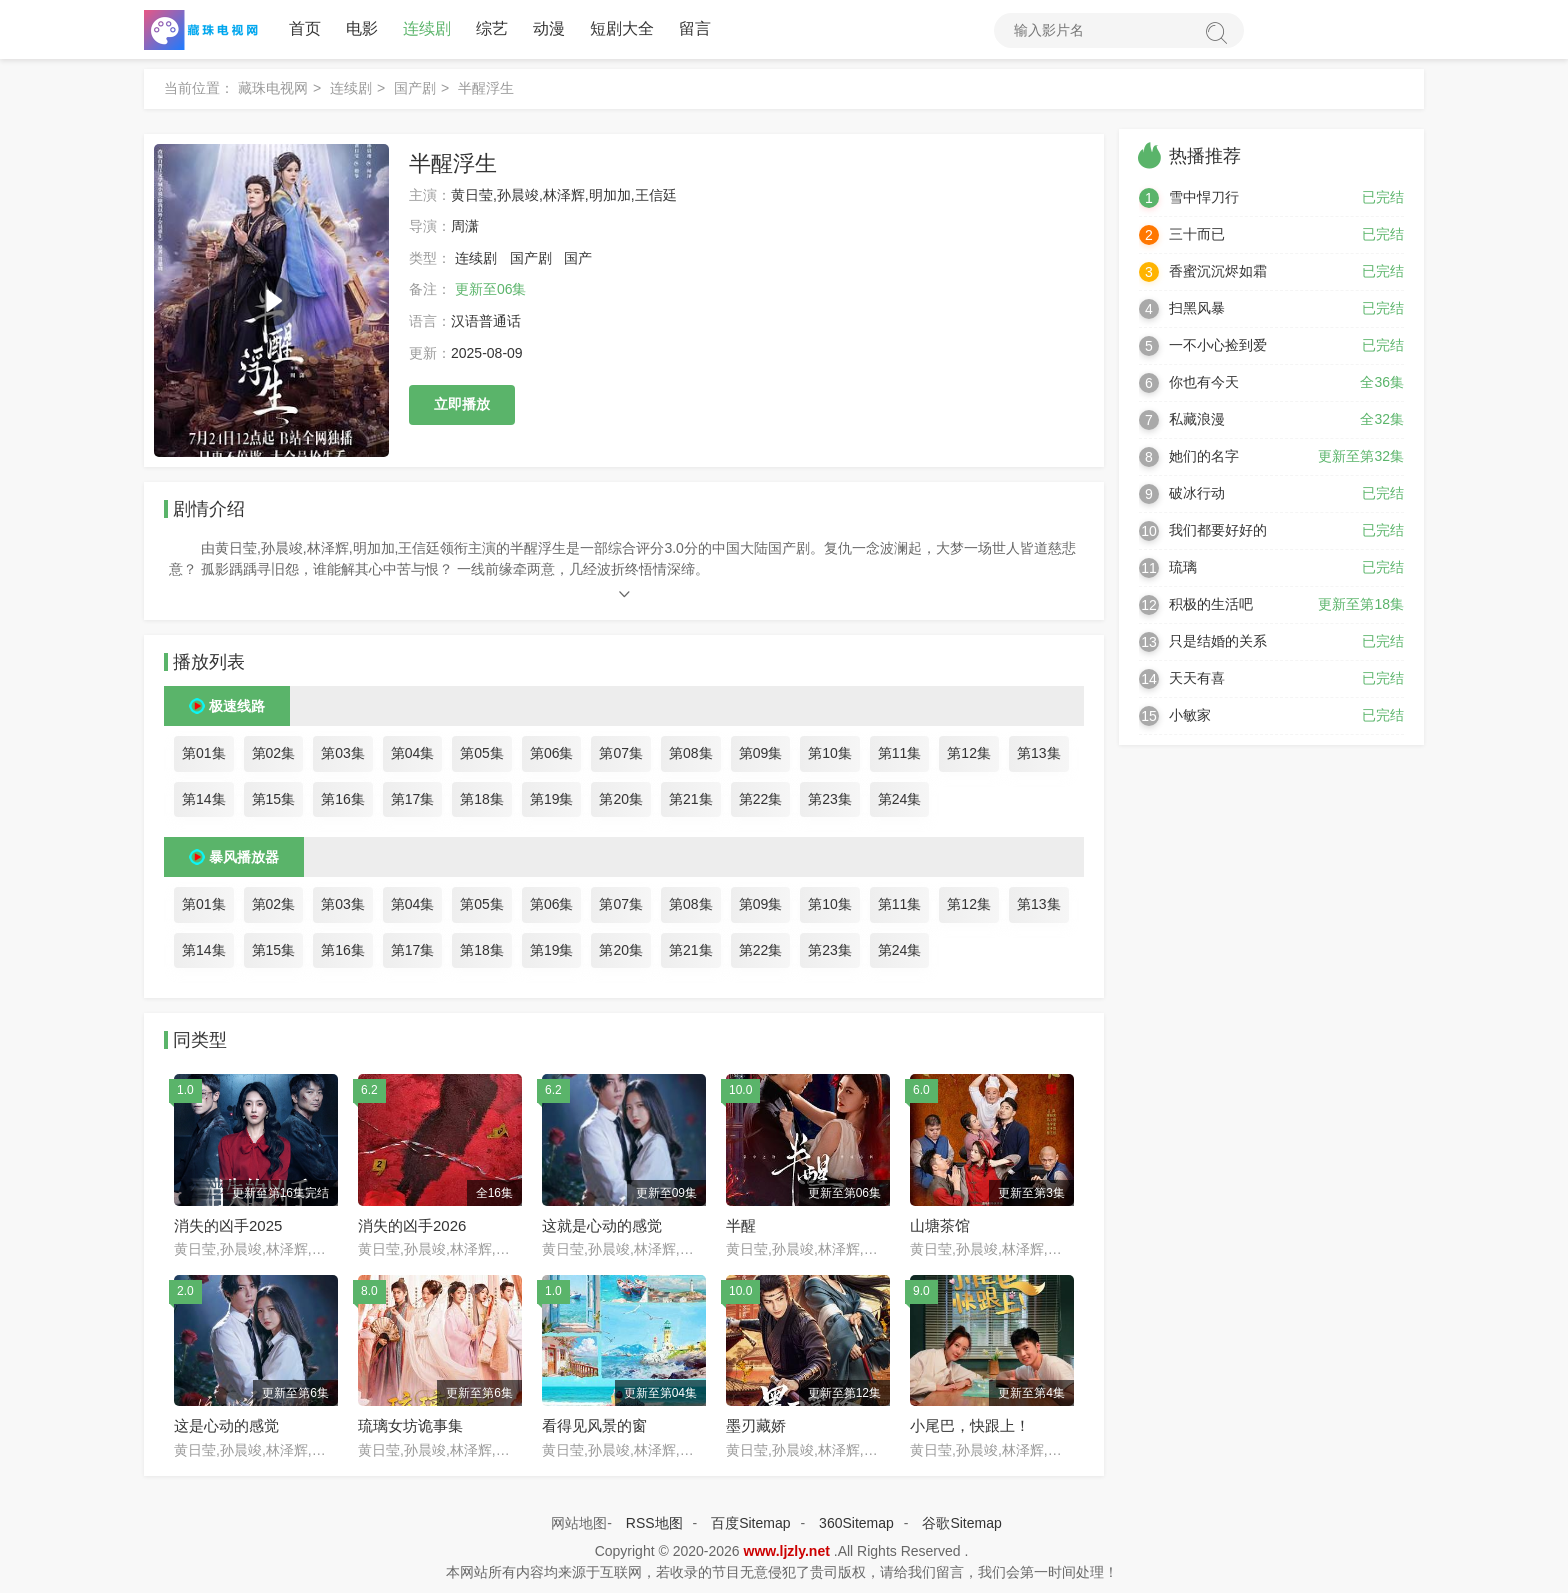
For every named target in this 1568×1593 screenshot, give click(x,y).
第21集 (691, 799)
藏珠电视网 (273, 89)
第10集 (830, 754)
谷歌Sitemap (961, 1523)
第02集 (274, 754)
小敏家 (1190, 716)
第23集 (830, 799)
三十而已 (1197, 235)
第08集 (691, 754)
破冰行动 (1197, 494)
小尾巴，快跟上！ (970, 1426)
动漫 (549, 29)
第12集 (969, 754)
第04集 (413, 754)
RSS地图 (654, 1523)
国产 (578, 258)
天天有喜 (1197, 679)
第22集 (761, 799)
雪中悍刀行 (1204, 198)
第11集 (900, 754)
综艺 (492, 29)
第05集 (482, 754)
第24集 (900, 799)
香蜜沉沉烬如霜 (1218, 272)
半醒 (741, 1225)
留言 (695, 29)
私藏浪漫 (1197, 420)
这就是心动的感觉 (602, 1225)
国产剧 (415, 89)
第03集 (343, 754)
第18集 (482, 799)
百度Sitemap (750, 1523)
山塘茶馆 (940, 1225)
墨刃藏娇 (756, 1426)
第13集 (1039, 754)
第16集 (343, 799)
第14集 (204, 799)
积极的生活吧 (1211, 605)
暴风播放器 (244, 858)
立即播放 (462, 405)
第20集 (621, 799)
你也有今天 (1204, 383)
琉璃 (1183, 568)
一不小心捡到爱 (1218, 346)
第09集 (761, 754)
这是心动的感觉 (226, 1426)
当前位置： (199, 89)
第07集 (621, 754)
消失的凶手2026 (412, 1225)
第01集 (204, 754)
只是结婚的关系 (1218, 642)
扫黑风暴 (1197, 309)
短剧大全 (622, 29)
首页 (305, 29)
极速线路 (237, 707)
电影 (362, 29)
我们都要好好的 (1218, 531)
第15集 (274, 799)
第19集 (552, 799)
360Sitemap (856, 1523)
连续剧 (427, 29)
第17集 (413, 799)
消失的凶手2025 (228, 1225)
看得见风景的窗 (594, 1426)
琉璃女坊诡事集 (410, 1426)
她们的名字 (1204, 457)
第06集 (552, 754)
